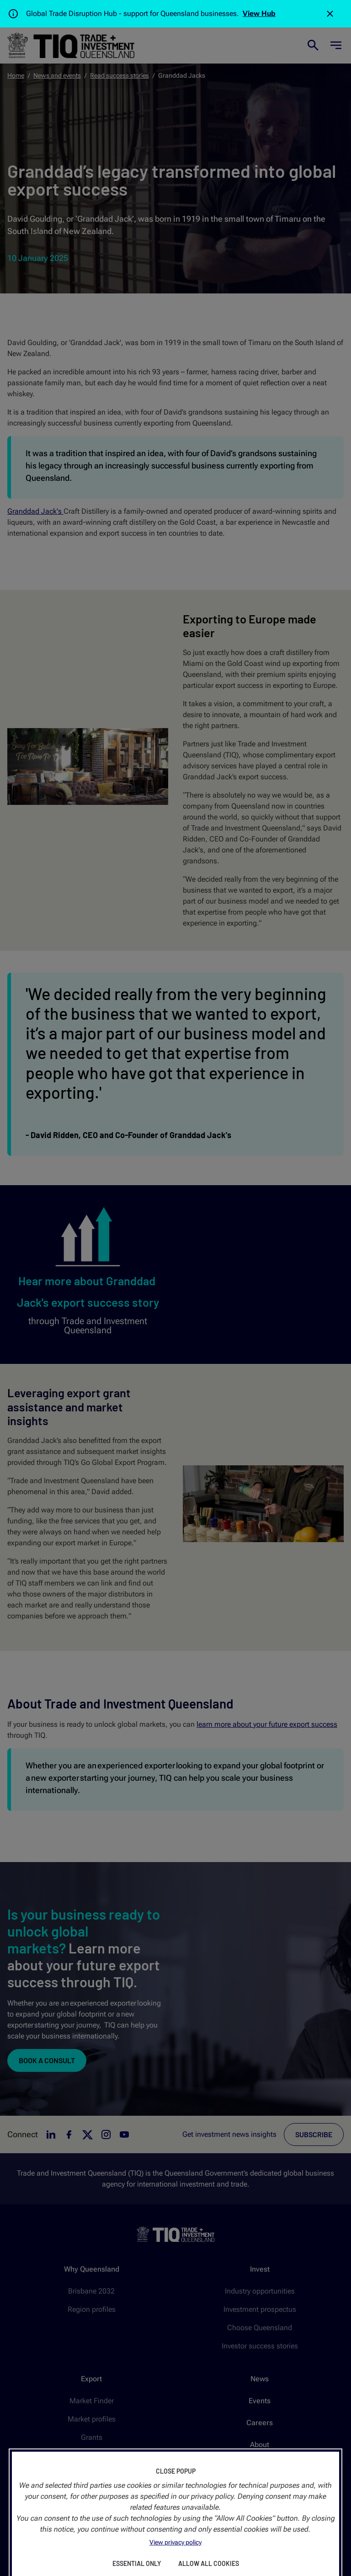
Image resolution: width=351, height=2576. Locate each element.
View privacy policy (175, 2542)
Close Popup (176, 2471)
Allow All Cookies (208, 2563)
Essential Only (136, 2563)
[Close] (330, 14)
